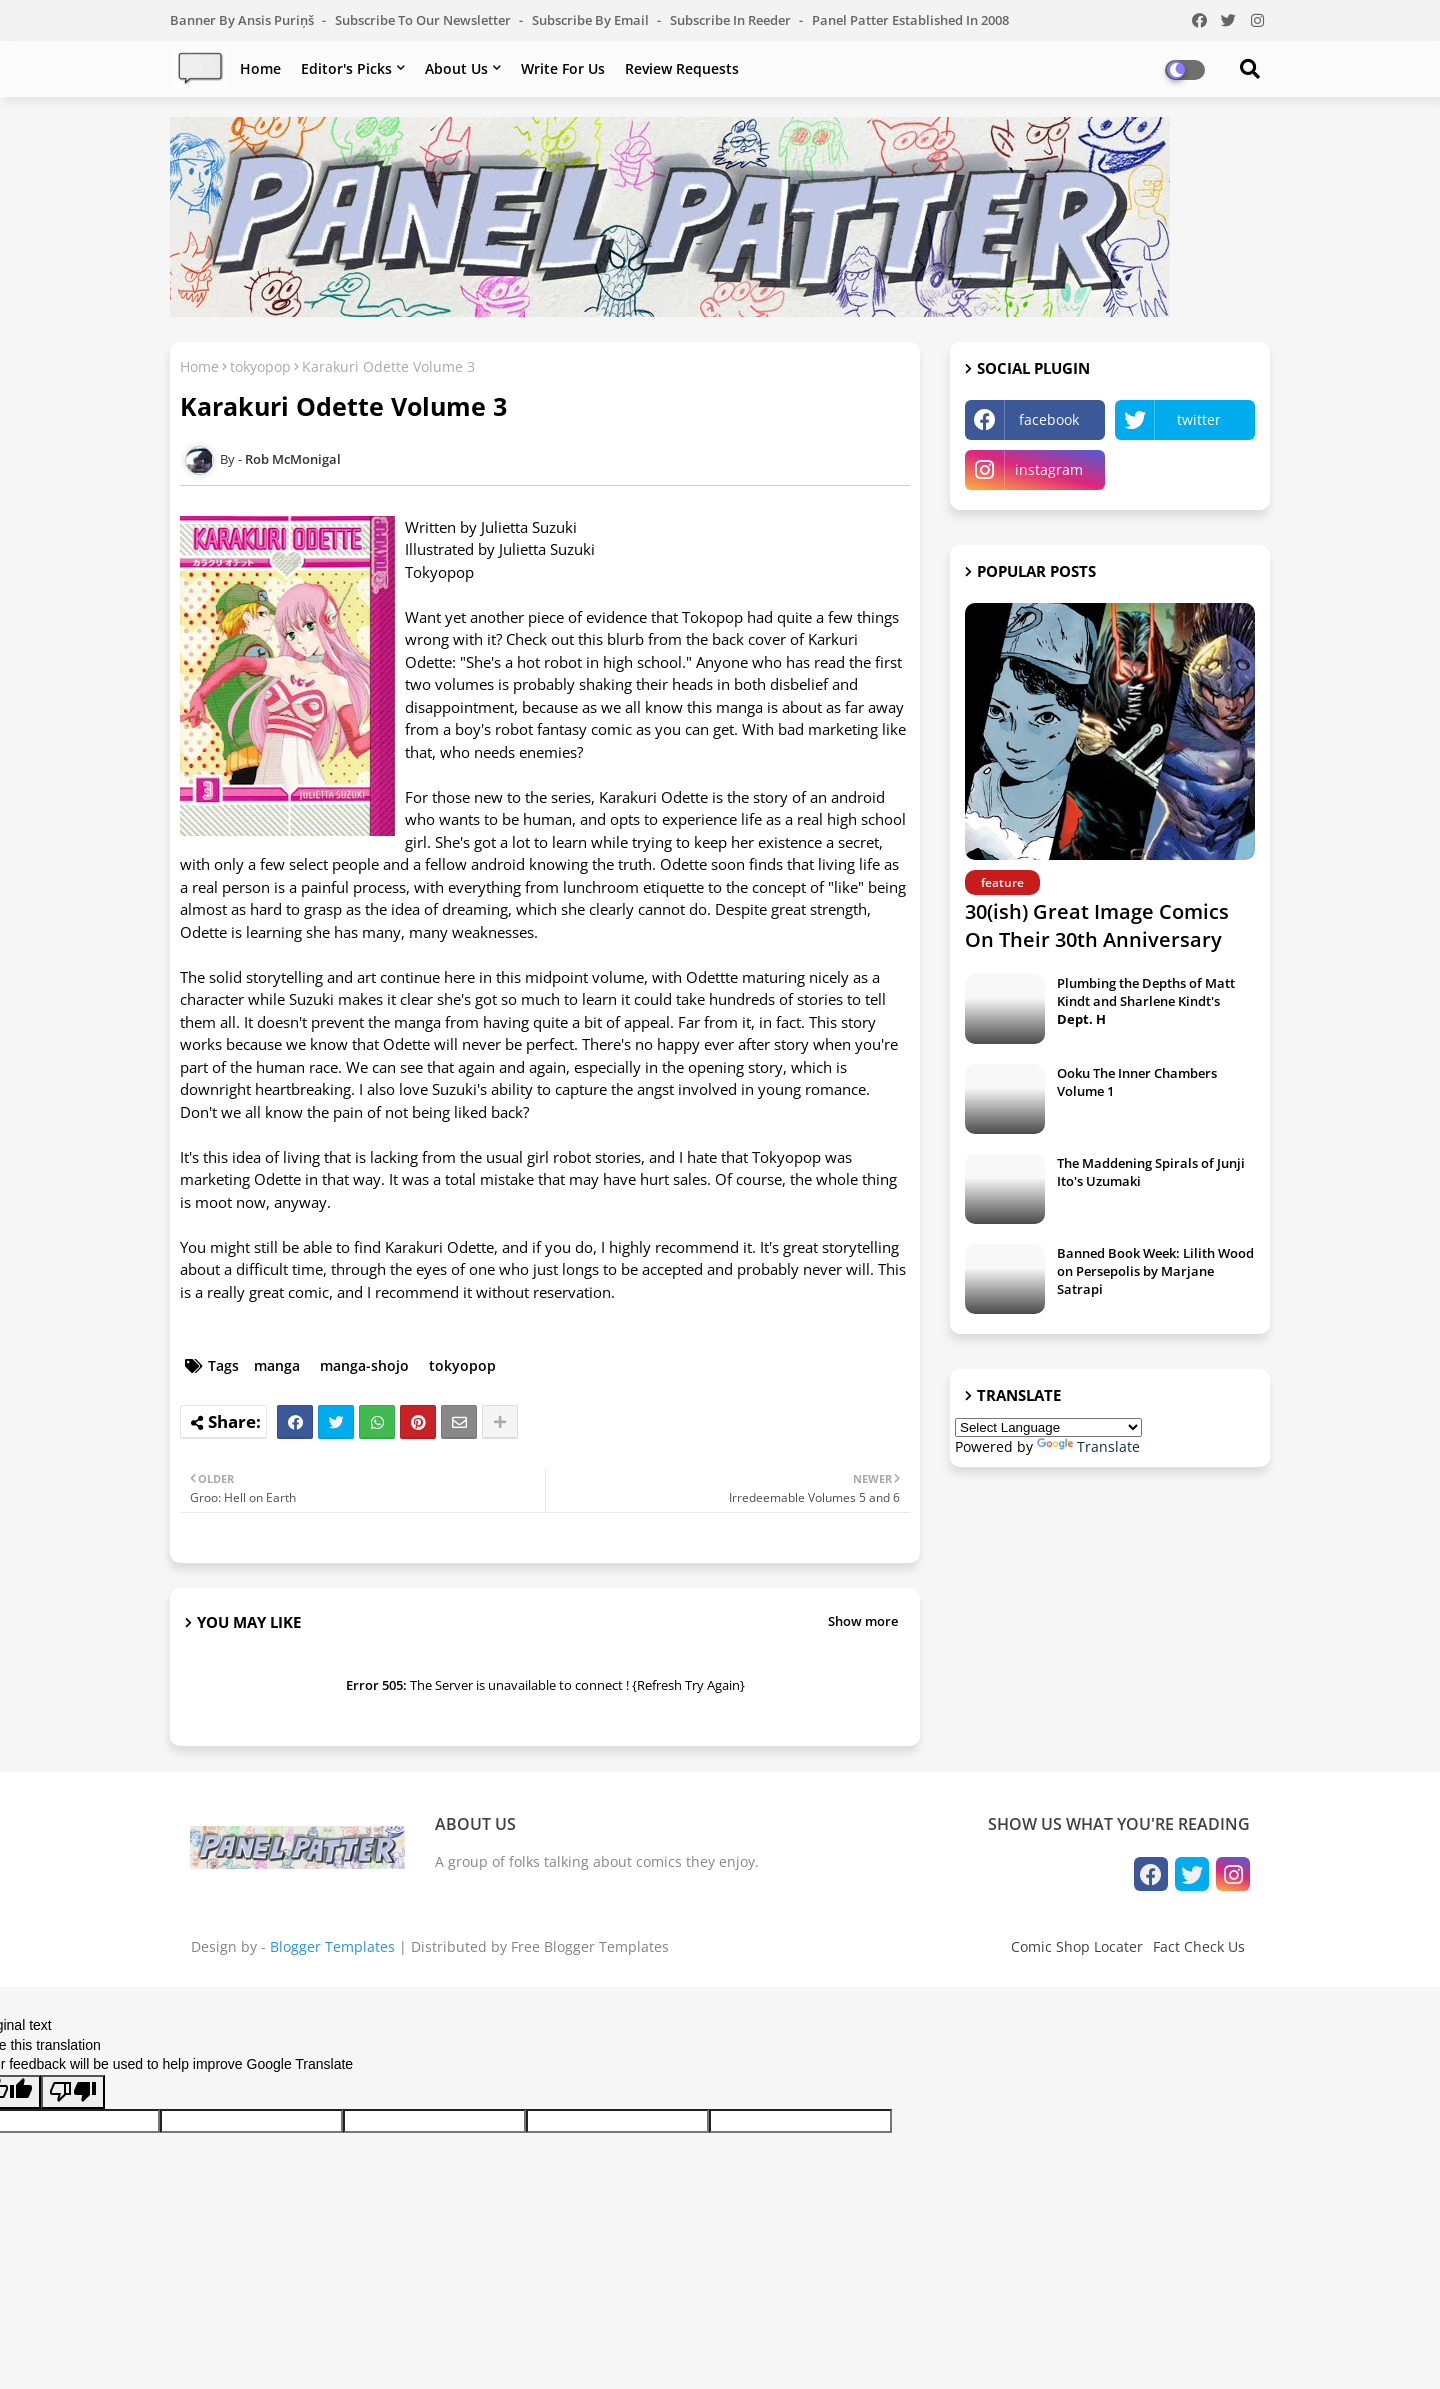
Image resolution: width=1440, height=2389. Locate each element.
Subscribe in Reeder (732, 20)
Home (260, 68)
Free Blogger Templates (590, 1946)
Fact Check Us (1199, 1946)
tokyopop (260, 366)
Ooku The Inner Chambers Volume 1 (1137, 1082)
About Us (456, 68)
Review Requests (682, 68)
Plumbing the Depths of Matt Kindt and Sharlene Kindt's (1146, 1001)
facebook (1049, 419)
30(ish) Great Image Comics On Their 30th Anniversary (1097, 925)
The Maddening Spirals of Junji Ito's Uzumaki (1151, 1172)
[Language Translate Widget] (1048, 1427)
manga (277, 1365)
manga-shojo (364, 1365)
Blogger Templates (332, 1946)
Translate (1088, 1446)
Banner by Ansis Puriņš (243, 20)
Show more (863, 1621)
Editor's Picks (346, 68)
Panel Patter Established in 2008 (910, 20)
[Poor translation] (73, 2092)
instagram (1049, 469)
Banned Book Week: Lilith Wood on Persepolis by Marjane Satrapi (1155, 1271)
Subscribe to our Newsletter (424, 20)
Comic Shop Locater (1077, 1946)
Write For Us (563, 68)
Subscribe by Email (592, 20)
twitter (1199, 419)
